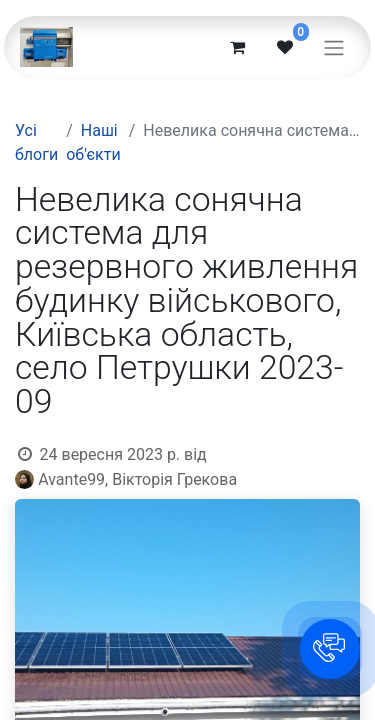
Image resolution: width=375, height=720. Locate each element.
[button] (330, 649)
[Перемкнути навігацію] (334, 47)
